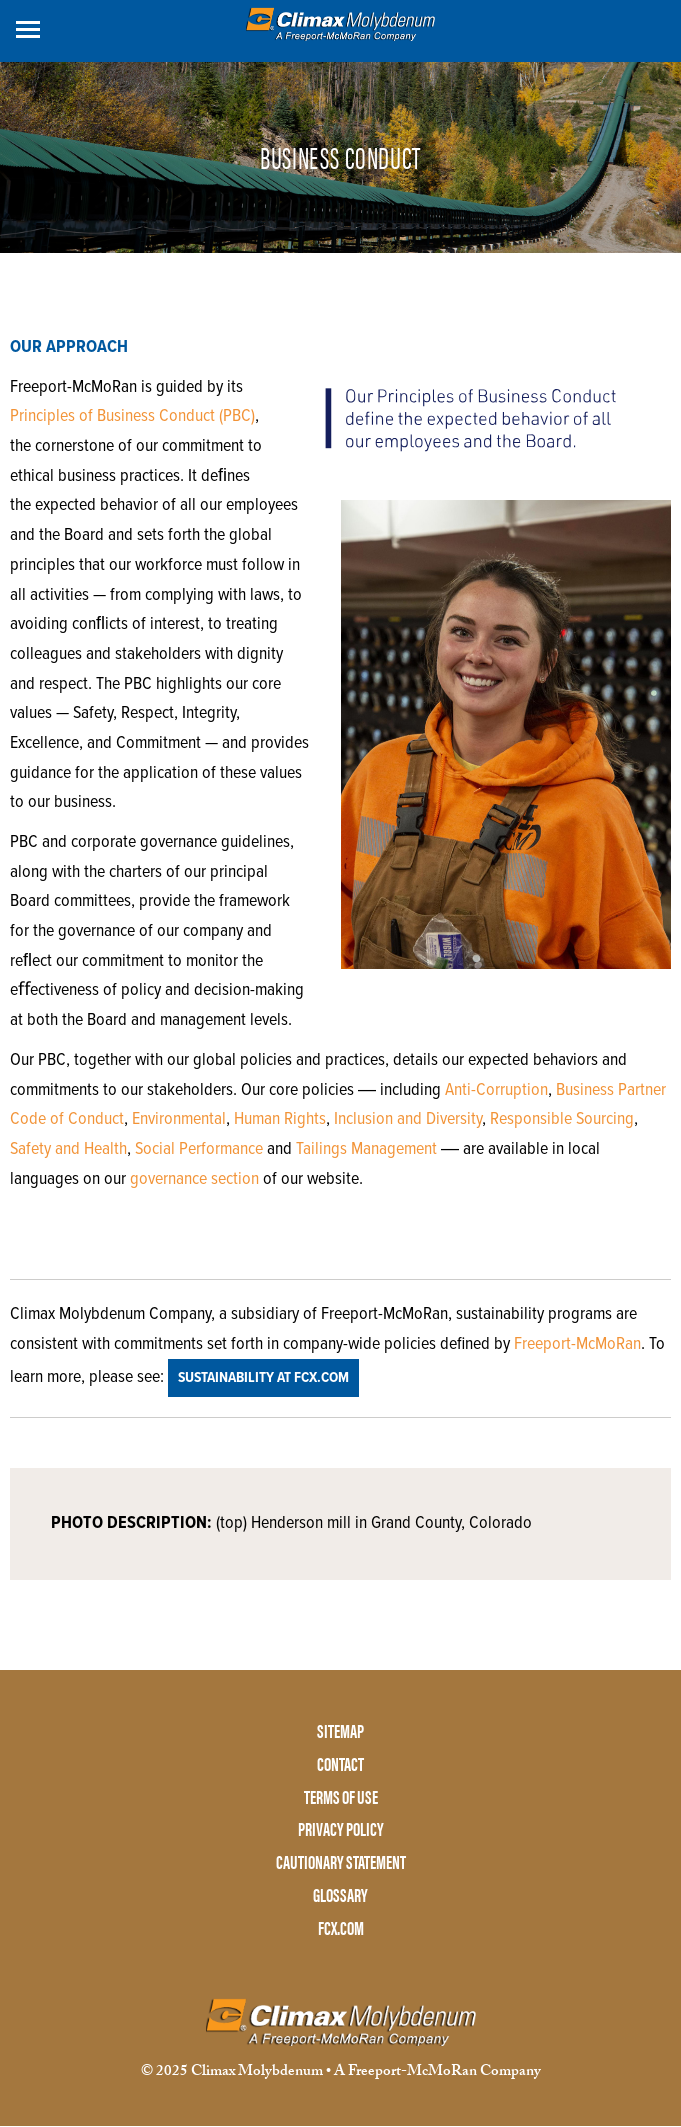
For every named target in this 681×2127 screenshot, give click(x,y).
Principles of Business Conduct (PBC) (132, 416)
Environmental (179, 1119)
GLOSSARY (340, 1895)
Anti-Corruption (496, 1090)
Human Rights (280, 1119)
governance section (194, 1179)
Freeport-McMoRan (577, 1344)
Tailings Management (366, 1149)
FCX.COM (341, 1928)
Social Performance (199, 1149)
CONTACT (340, 1764)
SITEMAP (340, 1731)
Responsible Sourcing (562, 1119)
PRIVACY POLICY (341, 1829)
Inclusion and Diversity (408, 1119)
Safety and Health (68, 1149)
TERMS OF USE (341, 1797)
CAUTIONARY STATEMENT (341, 1862)
